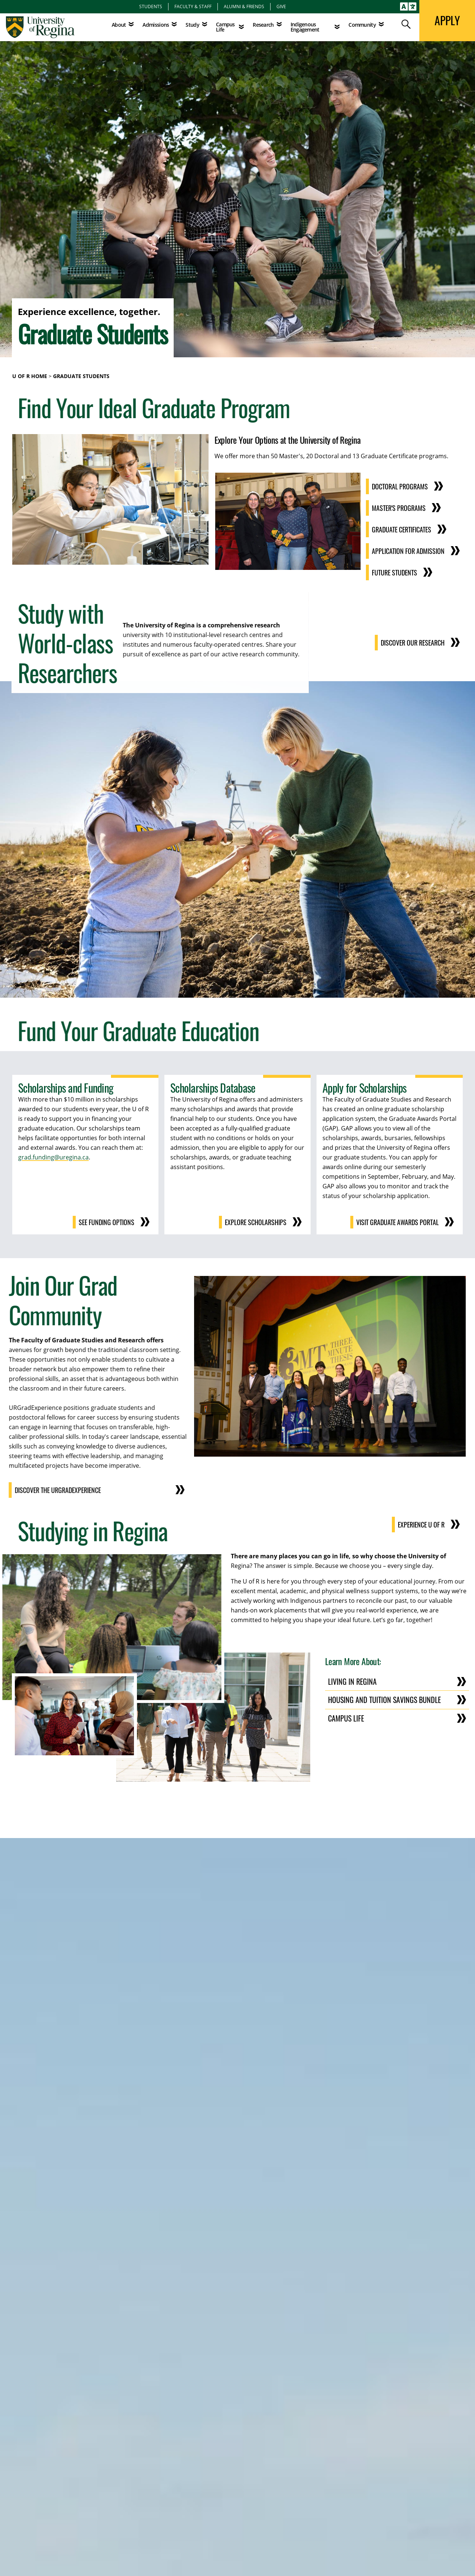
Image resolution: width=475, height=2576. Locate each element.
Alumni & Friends (244, 6)
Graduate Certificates (401, 529)
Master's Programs (399, 508)
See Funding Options (106, 1222)
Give (281, 6)
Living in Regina (352, 1681)
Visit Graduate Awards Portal (397, 1222)
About (119, 24)
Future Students (394, 572)
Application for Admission (408, 551)
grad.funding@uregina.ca (53, 1157)
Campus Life (346, 1718)
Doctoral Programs (400, 486)
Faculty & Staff (193, 6)
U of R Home (29, 376)
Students (150, 6)
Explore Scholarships (255, 1222)
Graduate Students (81, 376)
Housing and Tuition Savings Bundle (384, 1699)
